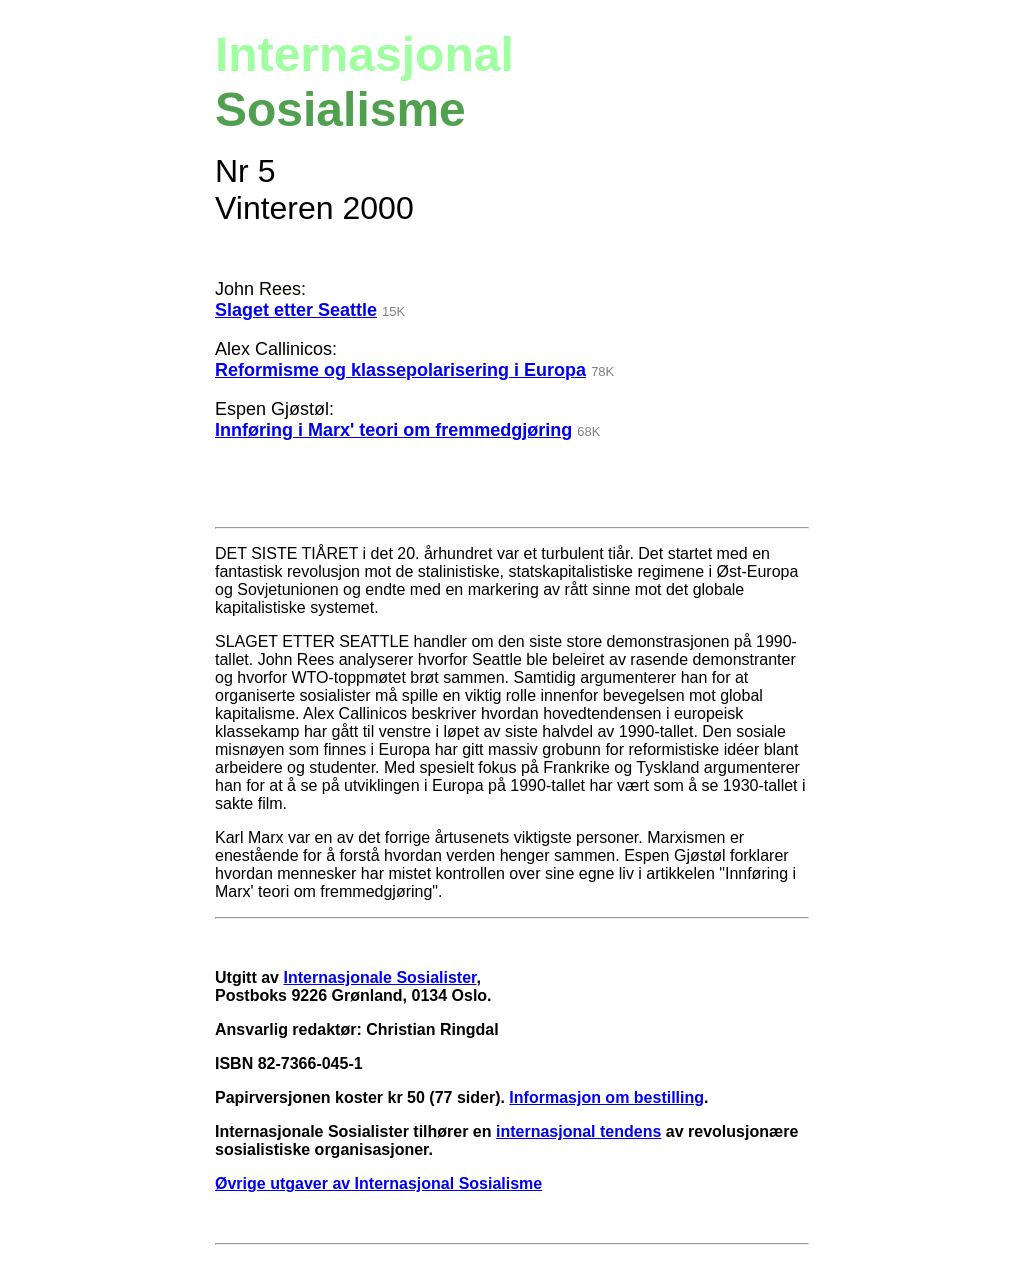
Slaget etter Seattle (296, 310)
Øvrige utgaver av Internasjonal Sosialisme (378, 1183)
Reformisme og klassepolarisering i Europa (400, 370)
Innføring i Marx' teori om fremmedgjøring (393, 430)
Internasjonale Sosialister (379, 977)
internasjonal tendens (578, 1131)
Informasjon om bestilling (606, 1097)
